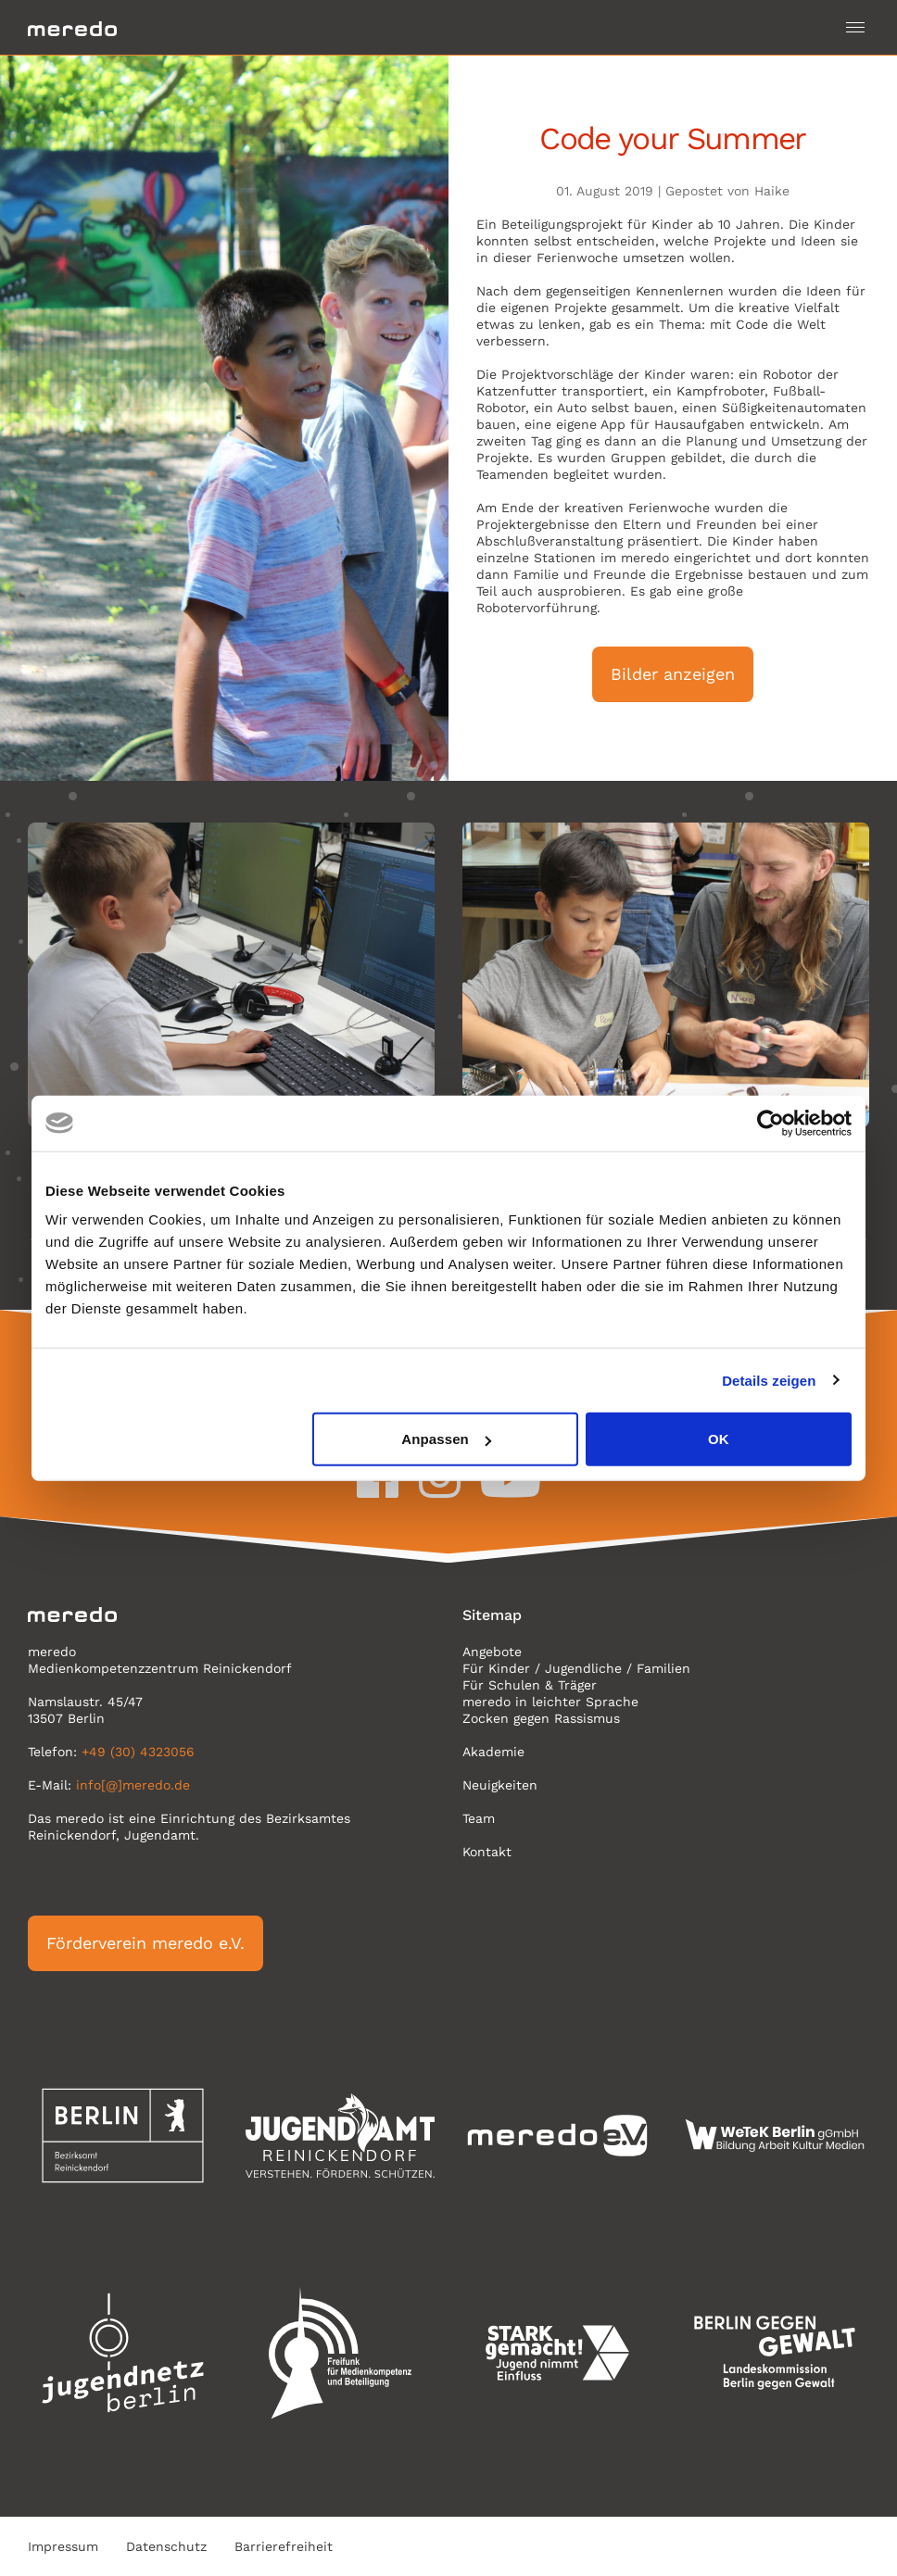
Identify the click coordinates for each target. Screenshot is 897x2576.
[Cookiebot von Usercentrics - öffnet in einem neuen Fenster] (770, 1123)
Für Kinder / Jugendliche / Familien (576, 1668)
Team (478, 1818)
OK (718, 1439)
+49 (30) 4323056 (138, 1751)
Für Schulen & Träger (529, 1685)
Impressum (63, 2546)
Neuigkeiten (499, 1785)
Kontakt (487, 1851)
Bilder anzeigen (673, 674)
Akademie (493, 1751)
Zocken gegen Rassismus (541, 1718)
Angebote (492, 1651)
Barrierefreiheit (283, 2546)
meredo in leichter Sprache (550, 1701)
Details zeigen (768, 1380)
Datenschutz (166, 2546)
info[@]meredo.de (133, 1785)
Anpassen (446, 1439)
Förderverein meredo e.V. (145, 1943)
